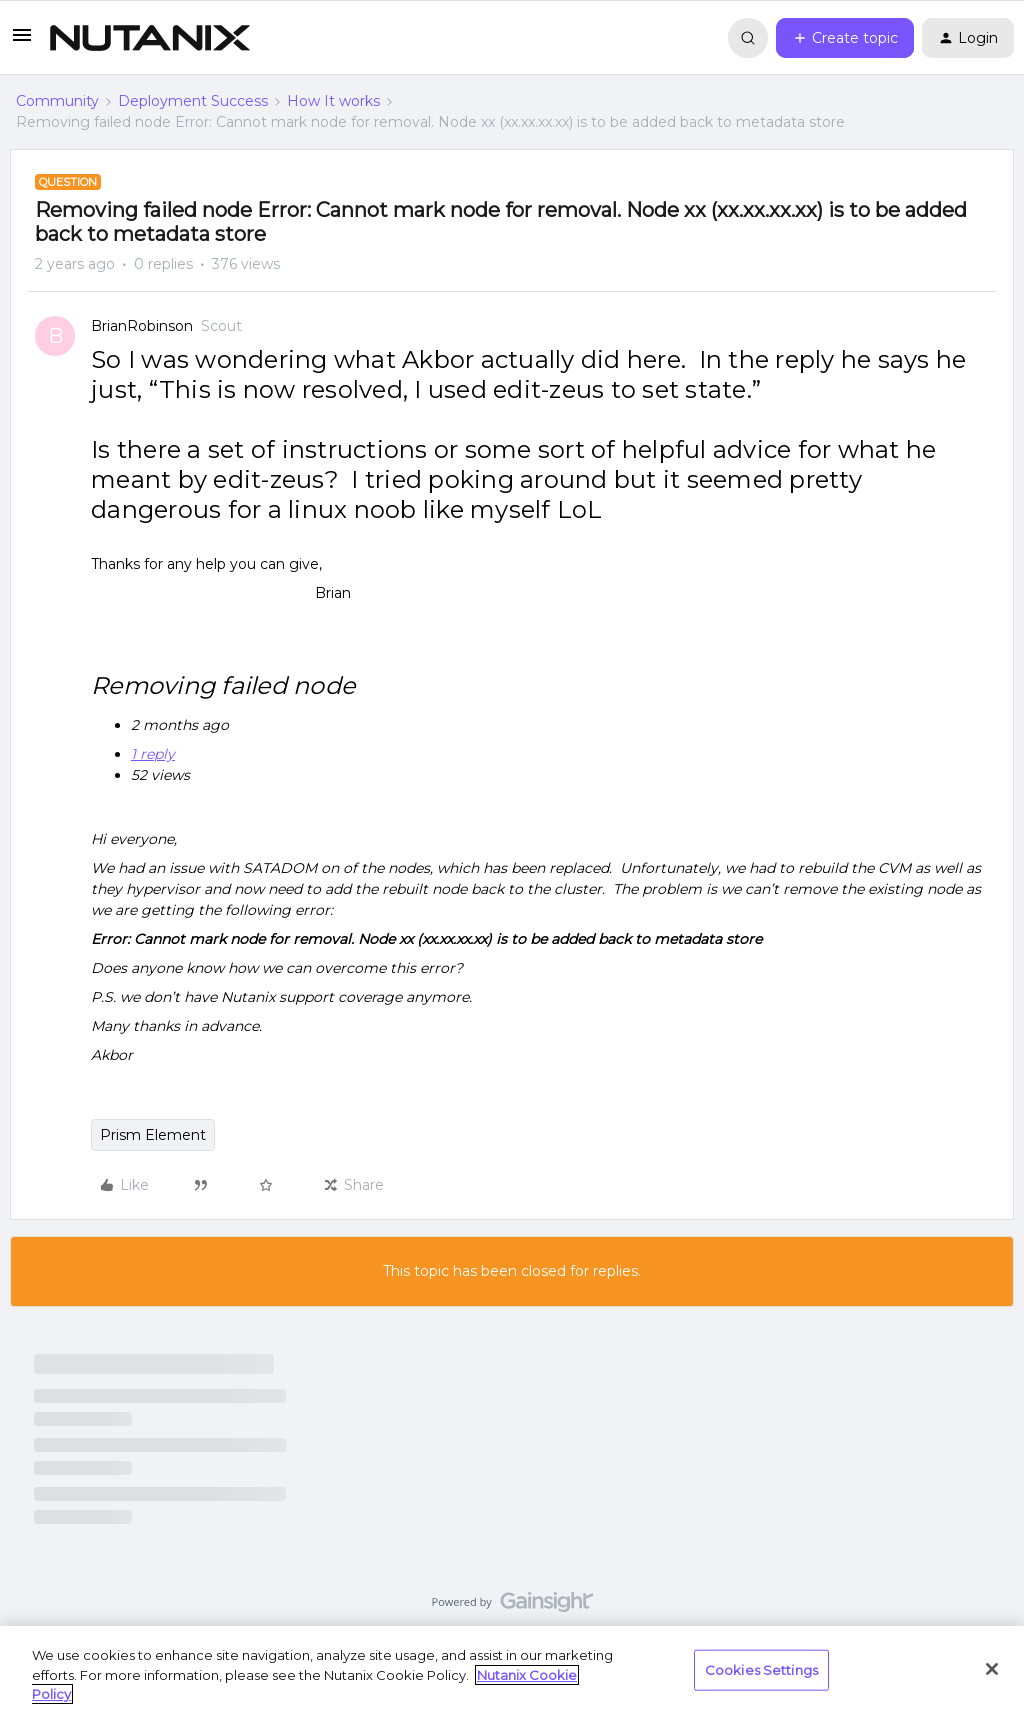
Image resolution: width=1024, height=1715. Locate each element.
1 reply (153, 754)
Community (57, 101)
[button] (22, 42)
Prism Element (153, 1135)
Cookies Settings (761, 1669)
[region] (512, 1670)
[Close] (992, 1669)
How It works (333, 101)
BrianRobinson (142, 326)
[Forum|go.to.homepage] (150, 38)
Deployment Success (193, 101)
